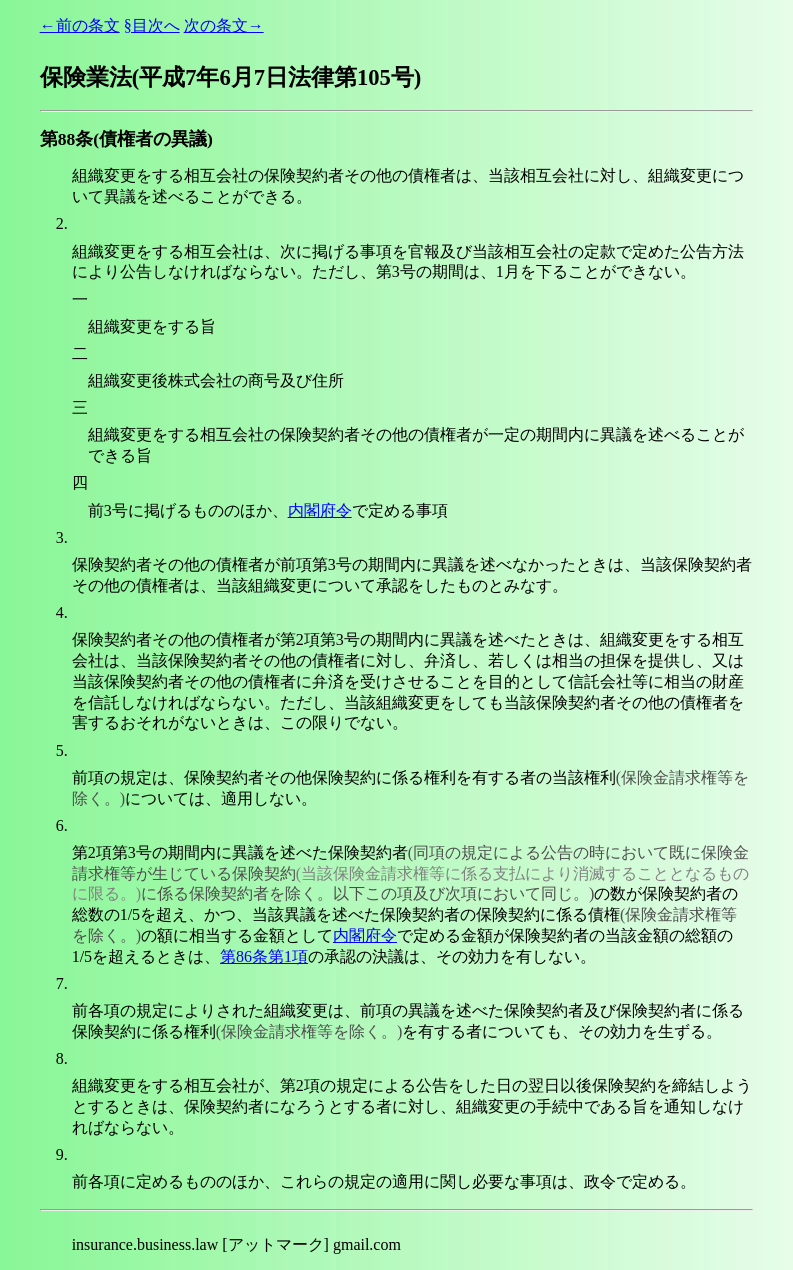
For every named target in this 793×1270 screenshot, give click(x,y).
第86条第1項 (264, 956)
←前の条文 (80, 25)
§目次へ (152, 25)
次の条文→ (224, 25)
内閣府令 (320, 510)
